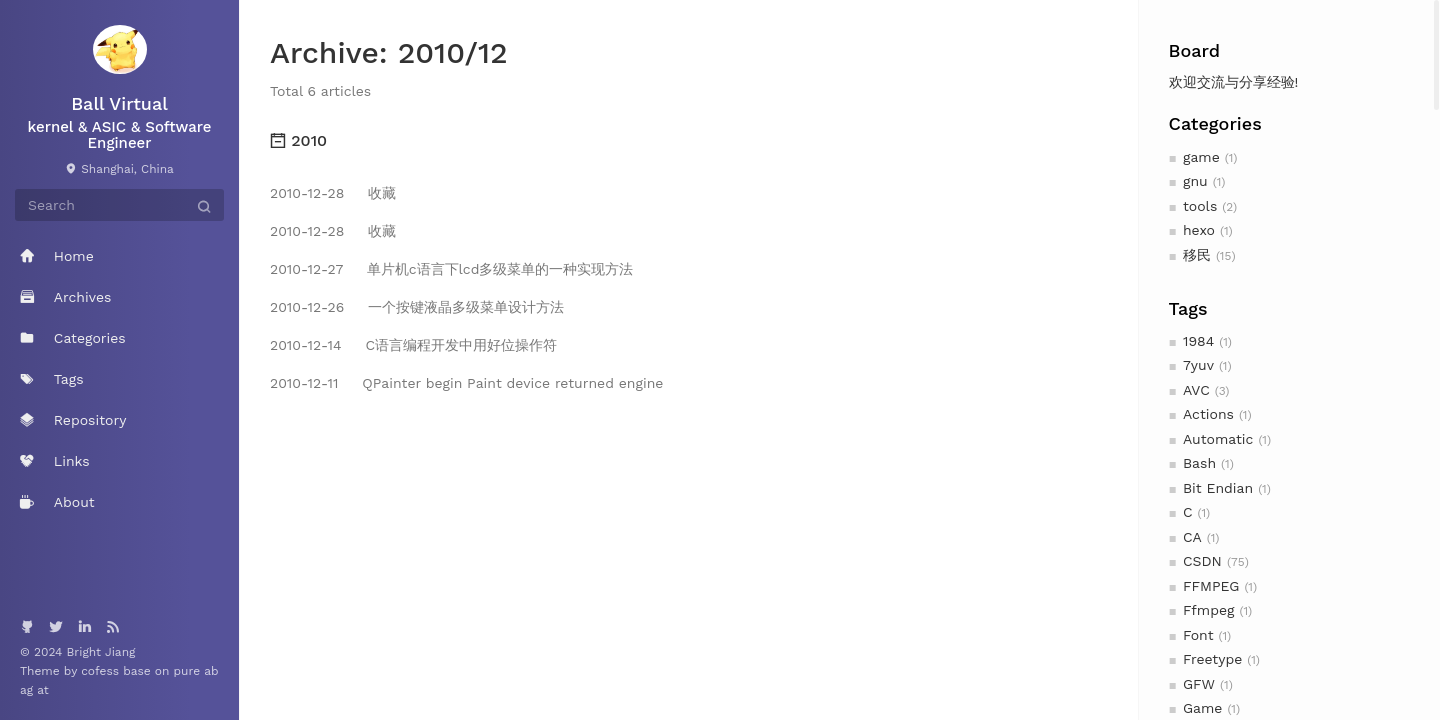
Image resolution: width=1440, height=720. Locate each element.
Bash (1199, 463)
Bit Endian (1218, 488)
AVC (1196, 390)
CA (1192, 537)
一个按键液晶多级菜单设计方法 (417, 307)
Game (1202, 708)
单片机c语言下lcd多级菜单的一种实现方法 (451, 269)
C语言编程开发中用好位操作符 (413, 345)
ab (211, 671)
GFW (1199, 684)
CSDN (1202, 561)
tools (1200, 206)
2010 (298, 140)
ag (28, 690)
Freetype (1212, 659)
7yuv (1198, 365)
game (1201, 157)
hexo (1199, 230)
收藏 (333, 193)
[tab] (689, 141)
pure (187, 671)
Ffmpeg (1209, 610)
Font (1198, 635)
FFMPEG (1211, 586)
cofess (102, 671)
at (43, 690)
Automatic (1218, 439)
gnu (1195, 181)
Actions (1208, 414)
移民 (1197, 255)
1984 (1198, 341)
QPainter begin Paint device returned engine (466, 383)
